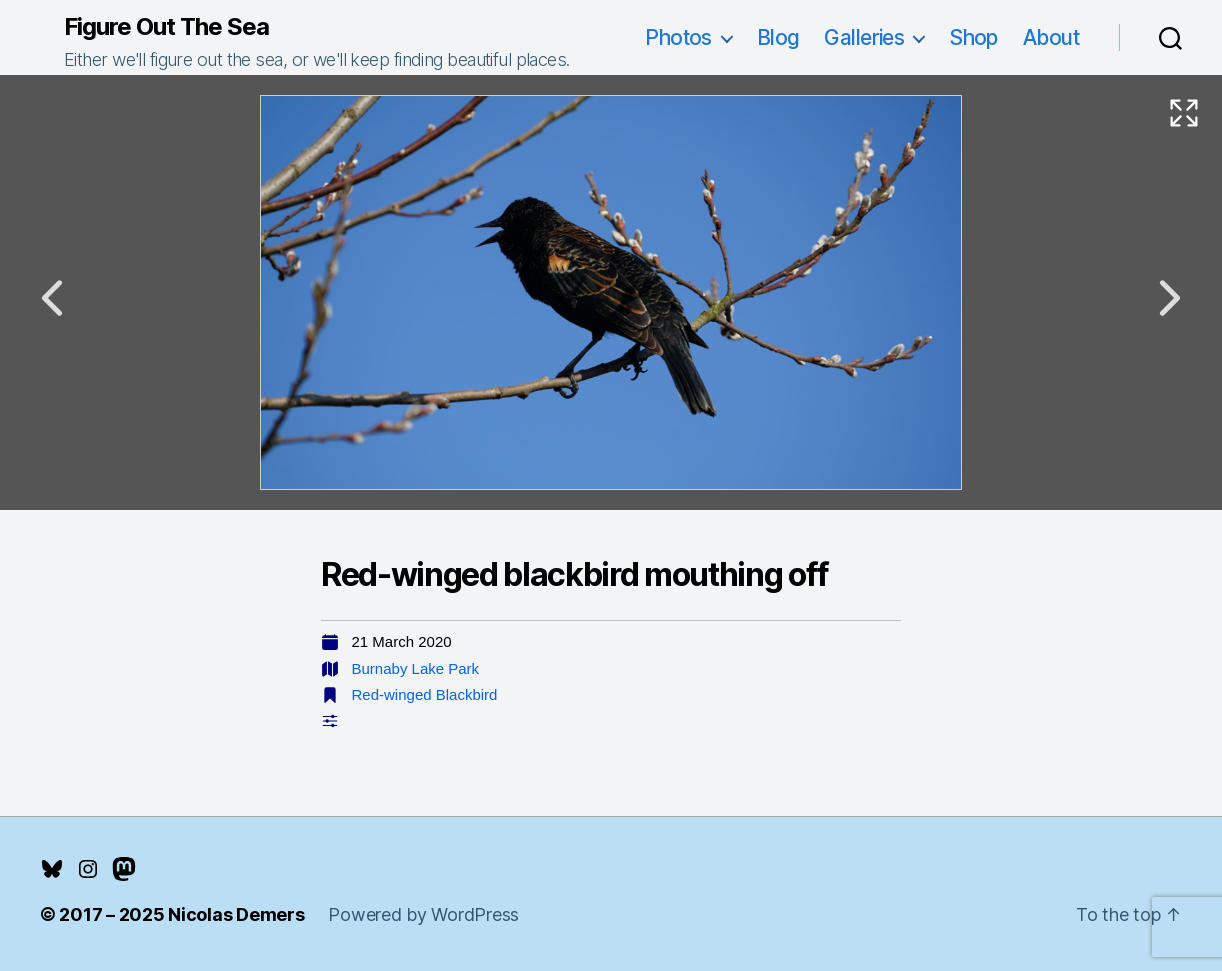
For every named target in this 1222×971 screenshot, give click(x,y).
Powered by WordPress (423, 914)
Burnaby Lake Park (416, 668)
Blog (778, 37)
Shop (973, 37)
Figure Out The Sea (166, 27)
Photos (678, 37)
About (1051, 37)
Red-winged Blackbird (425, 694)
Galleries (864, 37)
